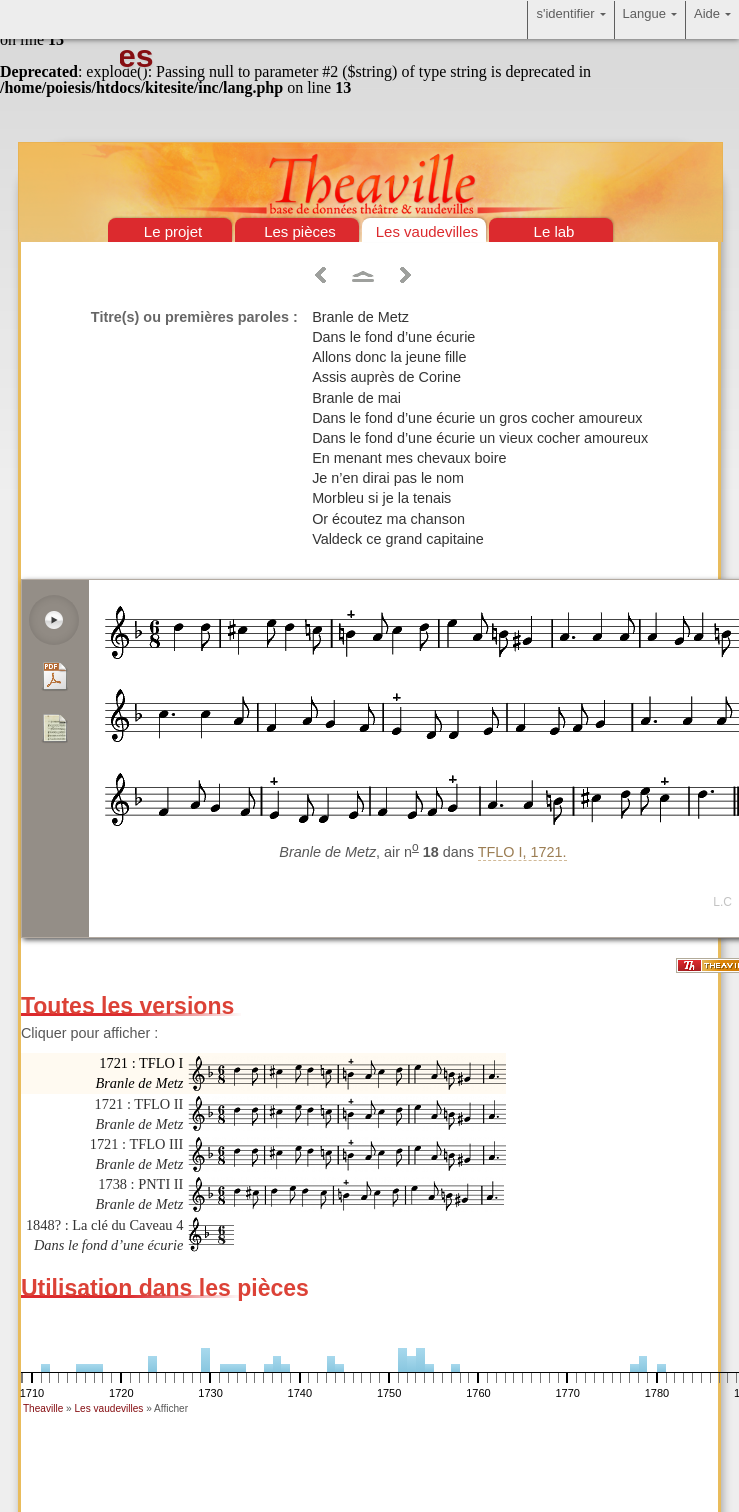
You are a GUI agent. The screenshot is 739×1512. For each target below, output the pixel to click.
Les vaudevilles (427, 231)
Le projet (173, 231)
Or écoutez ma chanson (388, 519)
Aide (712, 20)
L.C (722, 902)
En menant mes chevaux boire (409, 458)
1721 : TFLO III (137, 1154)
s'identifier (570, 20)
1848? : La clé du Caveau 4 (104, 1235)
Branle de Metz (360, 317)
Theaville (43, 1408)
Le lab (554, 231)
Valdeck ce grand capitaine (398, 539)
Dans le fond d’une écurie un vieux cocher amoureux (480, 438)
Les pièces (300, 231)
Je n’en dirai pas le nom (388, 478)
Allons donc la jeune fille (389, 357)
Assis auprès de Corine (386, 377)
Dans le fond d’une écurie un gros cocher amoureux (477, 418)
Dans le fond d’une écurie (393, 337)
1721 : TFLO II (139, 1114)
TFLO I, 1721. (522, 852)
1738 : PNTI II (139, 1194)
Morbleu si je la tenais (381, 498)
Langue (650, 20)
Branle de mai (356, 398)
